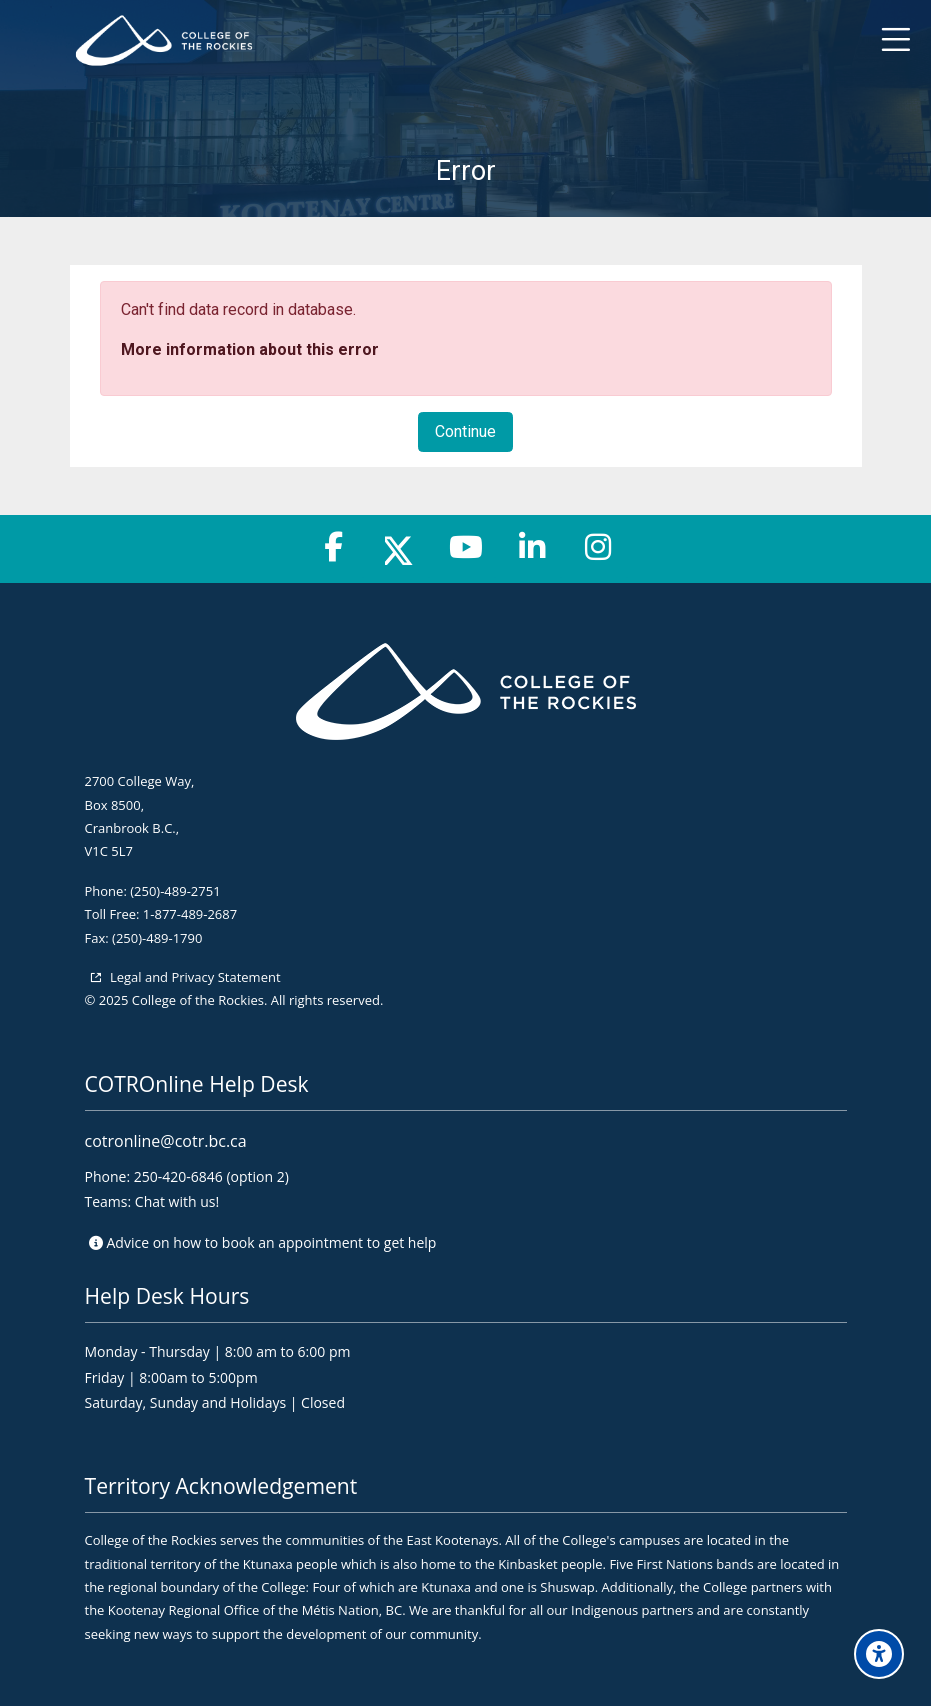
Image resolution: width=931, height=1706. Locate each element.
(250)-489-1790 (157, 938)
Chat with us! (177, 1201)
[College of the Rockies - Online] (451, 40)
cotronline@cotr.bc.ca (166, 1141)
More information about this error (250, 349)
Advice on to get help (272, 1242)
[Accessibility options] (879, 1654)
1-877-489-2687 (190, 914)
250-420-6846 (178, 1176)
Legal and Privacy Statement (194, 977)
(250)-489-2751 (175, 891)
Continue (465, 431)
